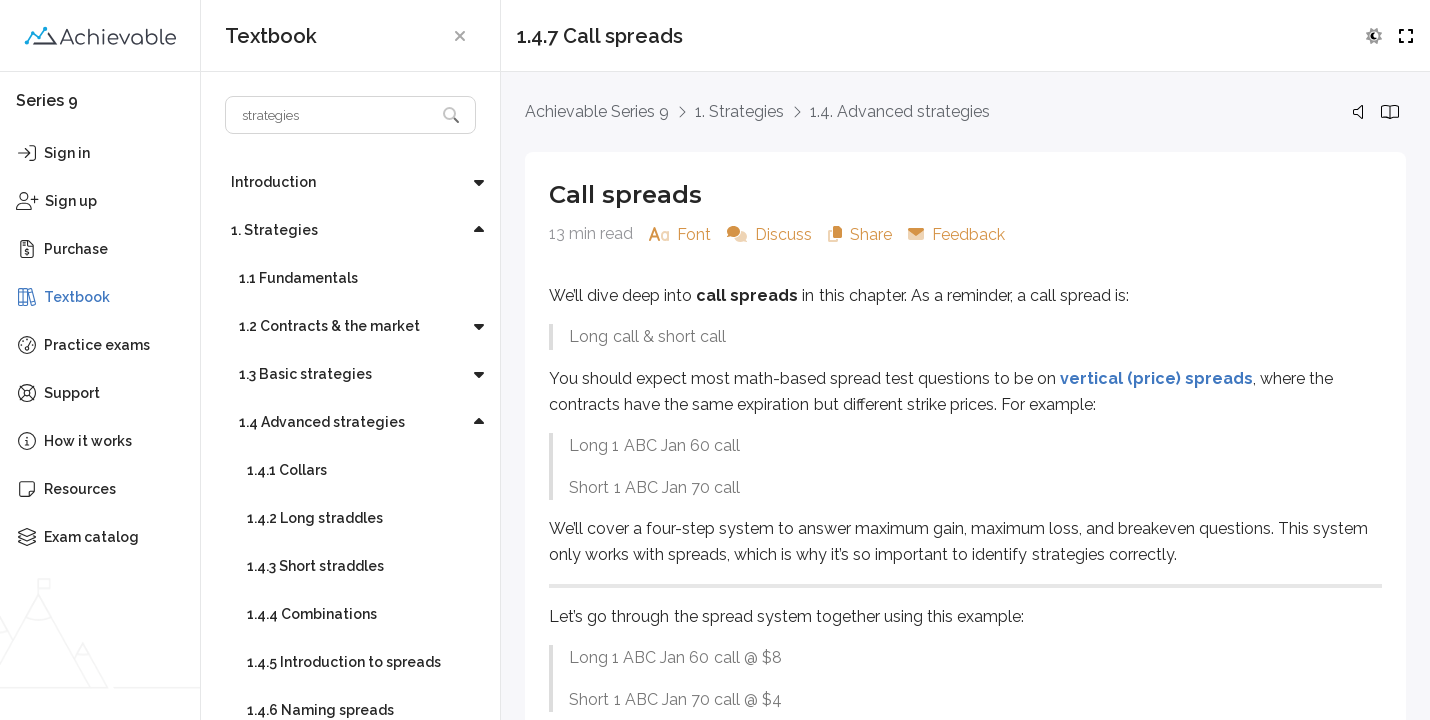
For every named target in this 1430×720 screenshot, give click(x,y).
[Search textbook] (330, 115)
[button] (460, 36)
